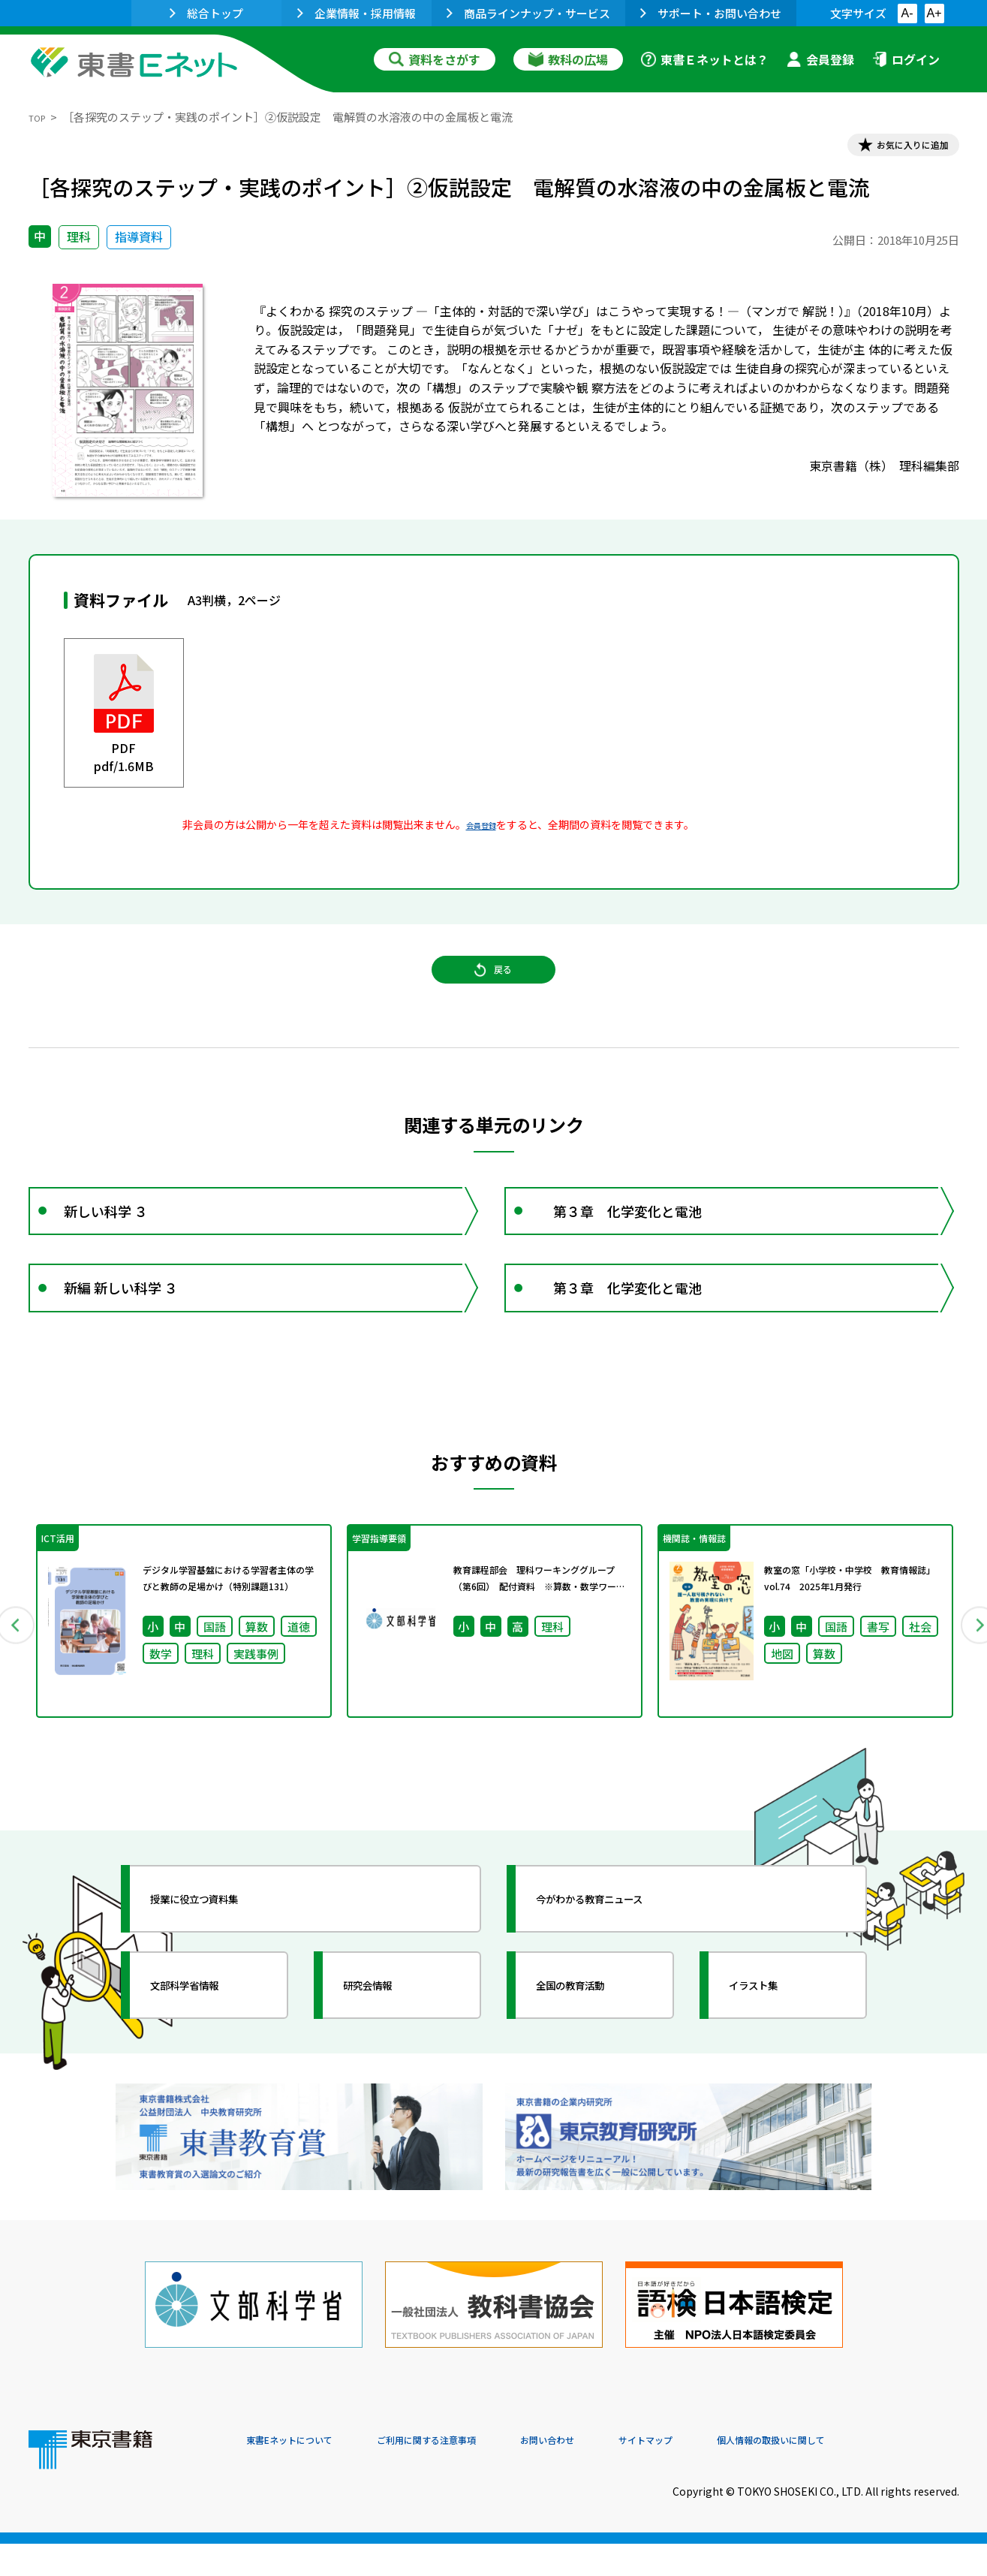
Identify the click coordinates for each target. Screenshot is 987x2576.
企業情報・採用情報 (356, 13)
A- (907, 13)
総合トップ (206, 13)
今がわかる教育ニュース (620, 1970)
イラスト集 (772, 2056)
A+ (933, 13)
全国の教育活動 (593, 2056)
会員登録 (820, 59)
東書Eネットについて (304, 2474)
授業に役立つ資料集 (220, 1970)
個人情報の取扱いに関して (887, 2474)
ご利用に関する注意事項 (472, 2474)
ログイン (906, 59)
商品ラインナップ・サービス (528, 13)
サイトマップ (735, 2474)
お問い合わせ (618, 2474)
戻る (494, 992)
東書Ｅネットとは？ (705, 59)
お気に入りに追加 (894, 149)
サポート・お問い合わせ (710, 13)
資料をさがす (434, 59)
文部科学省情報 (207, 2056)
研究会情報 (386, 2056)
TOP (40, 117)
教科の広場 (568, 59)
